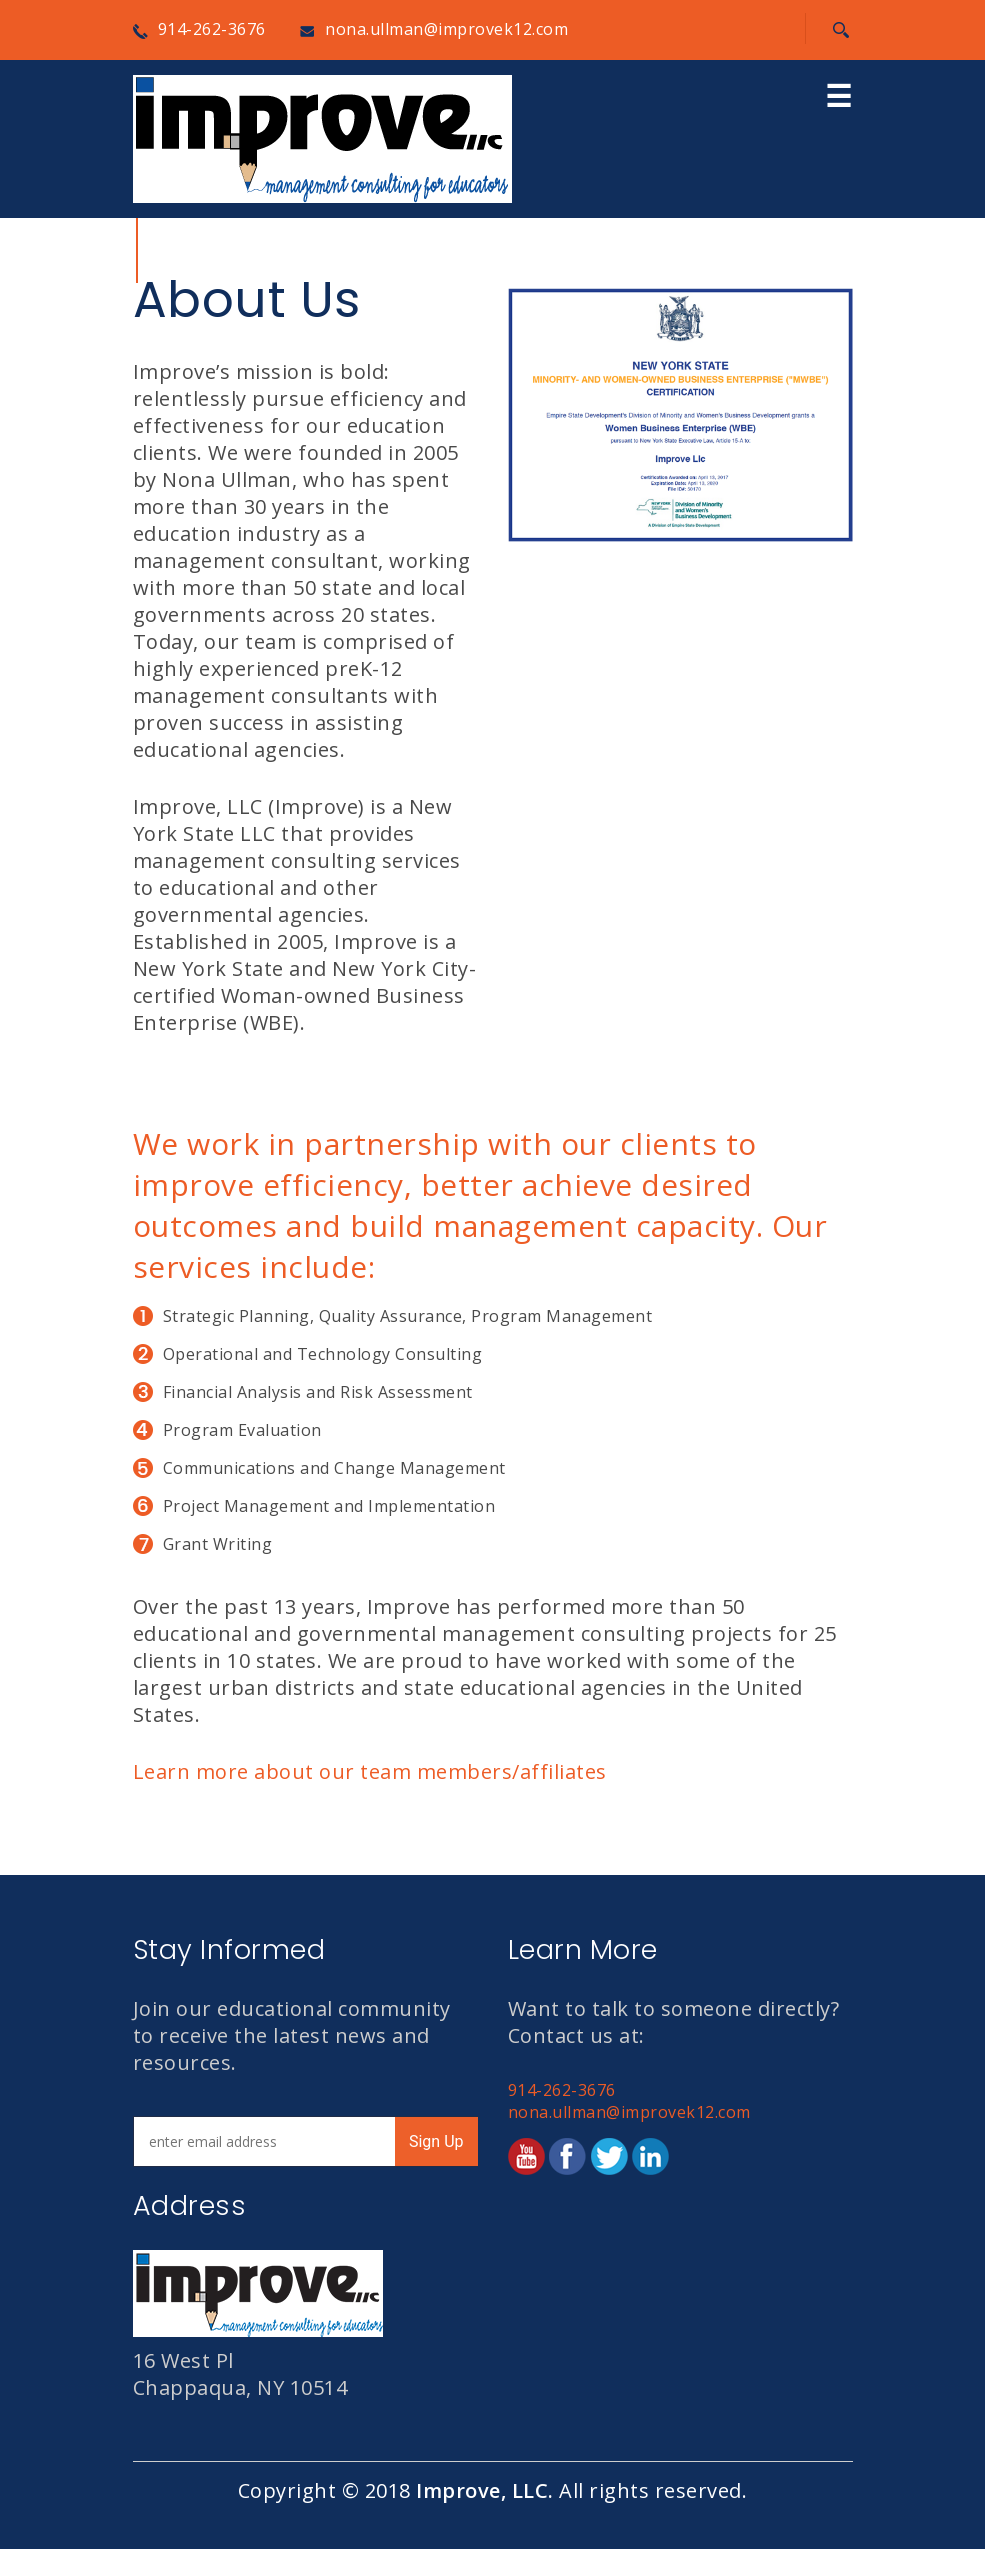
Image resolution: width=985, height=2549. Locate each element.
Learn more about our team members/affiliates (370, 1771)
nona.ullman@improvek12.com (446, 29)
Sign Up (436, 2141)
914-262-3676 (212, 29)
